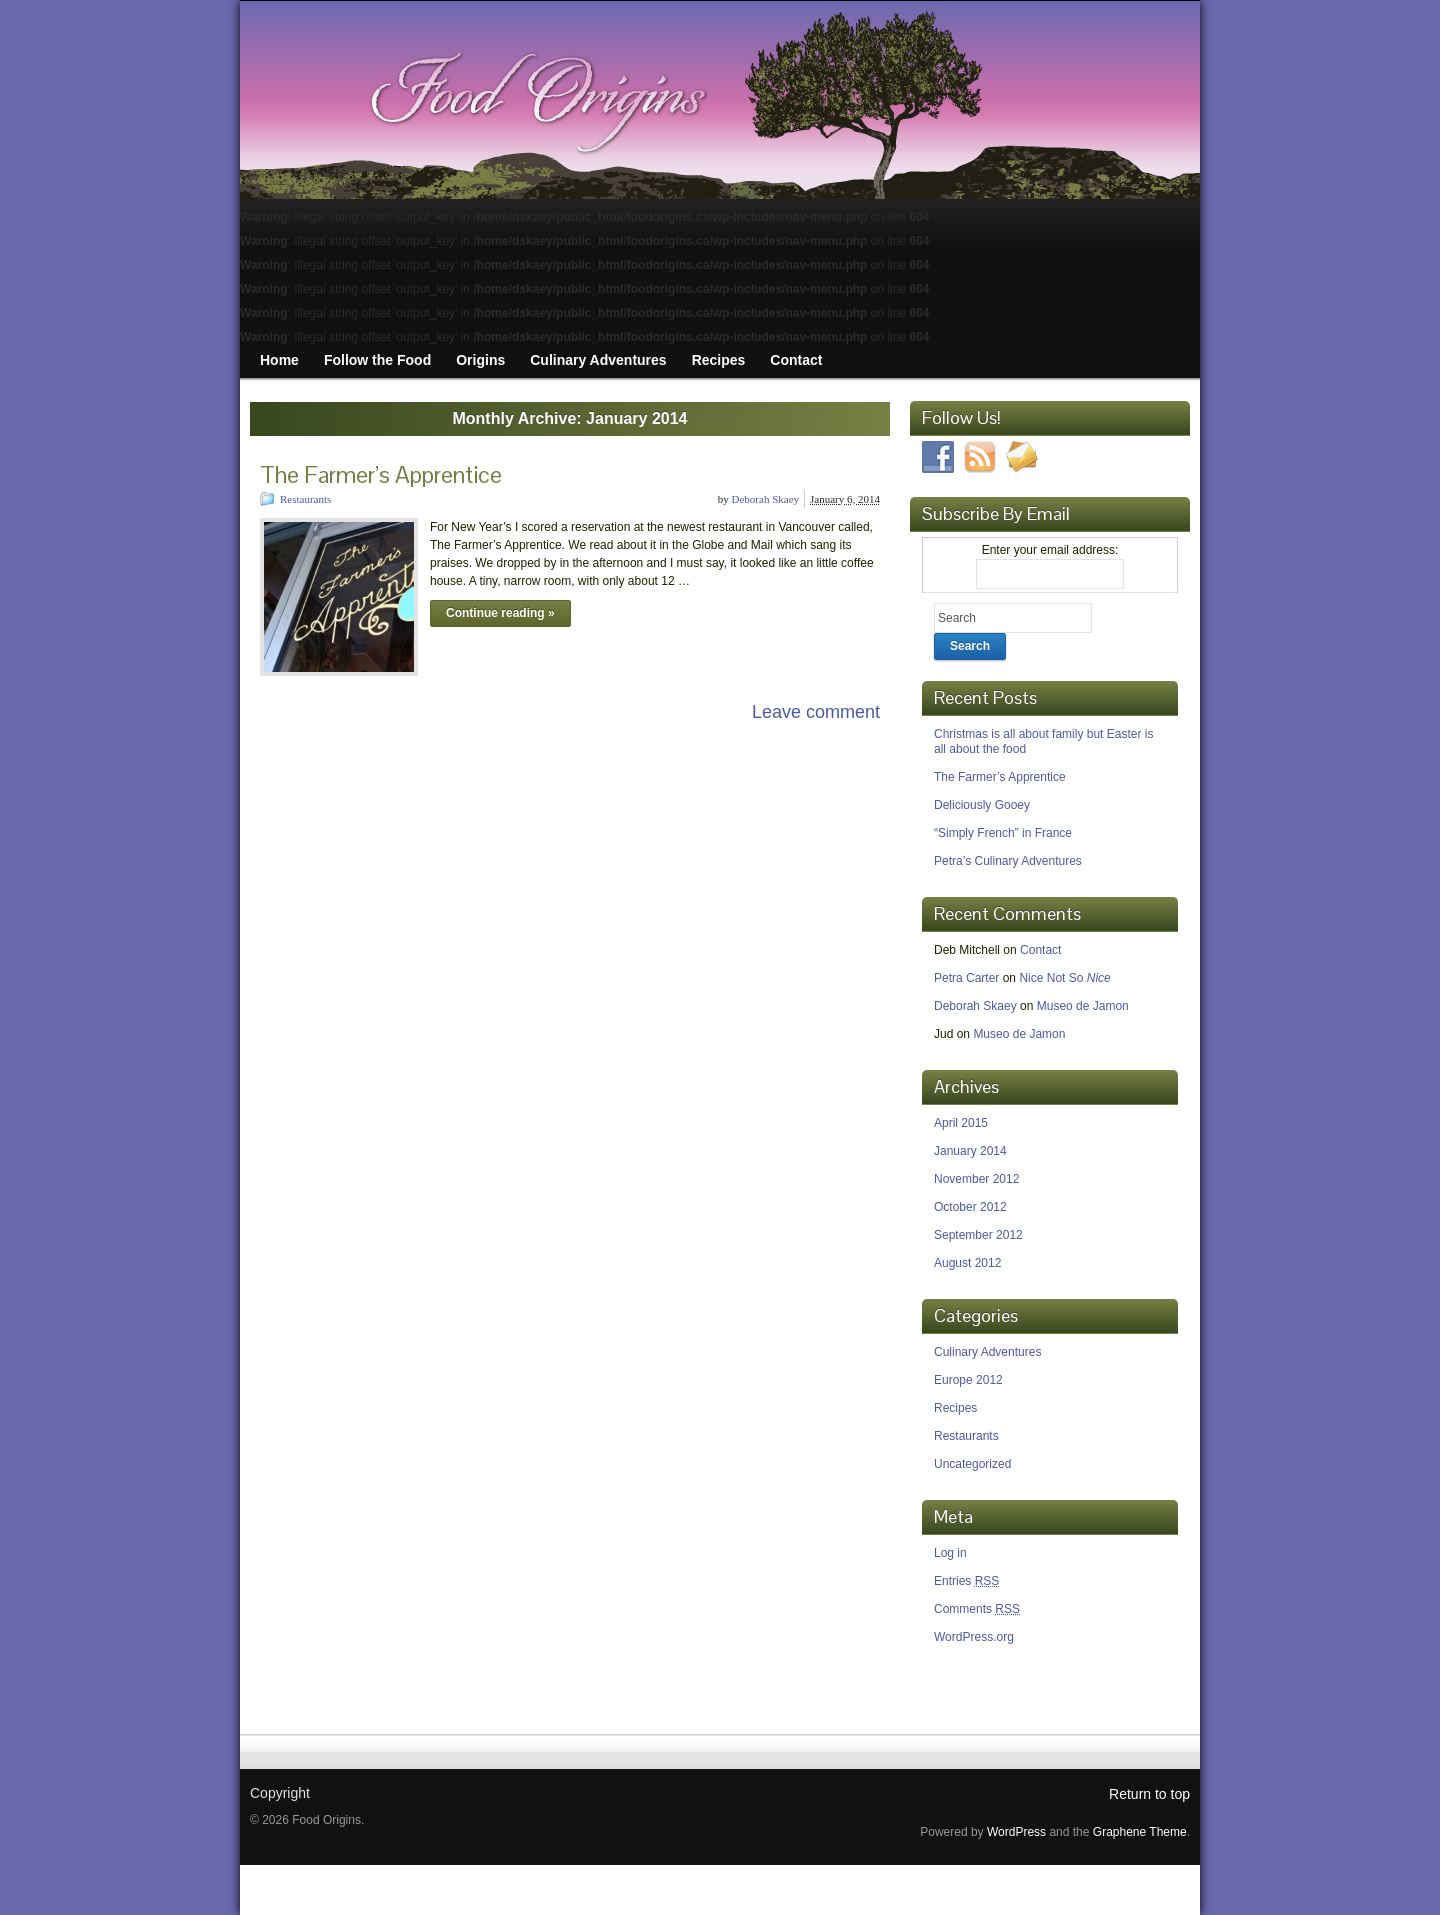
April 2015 (961, 1123)
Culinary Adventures (987, 1352)
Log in (950, 1553)
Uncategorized (972, 1464)
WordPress (1016, 1832)
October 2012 (970, 1207)
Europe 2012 (968, 1380)
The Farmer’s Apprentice (381, 474)
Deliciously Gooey (982, 805)
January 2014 (970, 1151)
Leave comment (816, 712)
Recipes (955, 1408)
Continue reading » (500, 613)
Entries (966, 1581)
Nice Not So (1064, 978)
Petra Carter (966, 978)
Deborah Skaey (766, 499)
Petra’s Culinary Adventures (1008, 861)
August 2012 (967, 1263)
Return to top (1149, 1794)
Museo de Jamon (1083, 1006)
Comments (977, 1609)
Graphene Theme (1140, 1832)
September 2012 (978, 1235)
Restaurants (305, 499)
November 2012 (976, 1179)
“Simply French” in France (1003, 833)
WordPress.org (974, 1637)
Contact (1040, 950)
